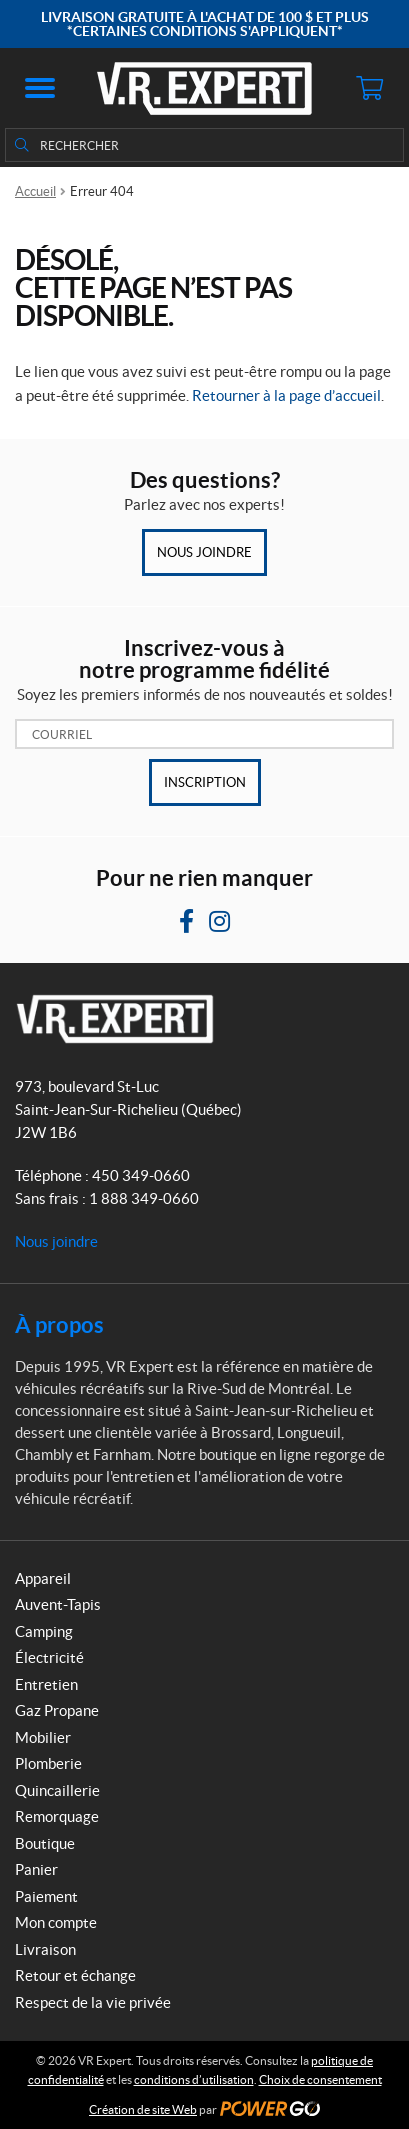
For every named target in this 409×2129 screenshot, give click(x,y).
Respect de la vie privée (93, 2002)
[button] (40, 88)
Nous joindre (204, 552)
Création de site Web (143, 2109)
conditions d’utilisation (194, 2079)
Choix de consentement (320, 2079)
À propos (59, 1324)
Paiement (46, 1896)
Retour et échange (75, 1975)
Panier (36, 1869)
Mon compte (56, 1922)
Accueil (35, 191)
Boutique (45, 1843)
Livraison (45, 1949)
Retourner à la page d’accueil (286, 395)
